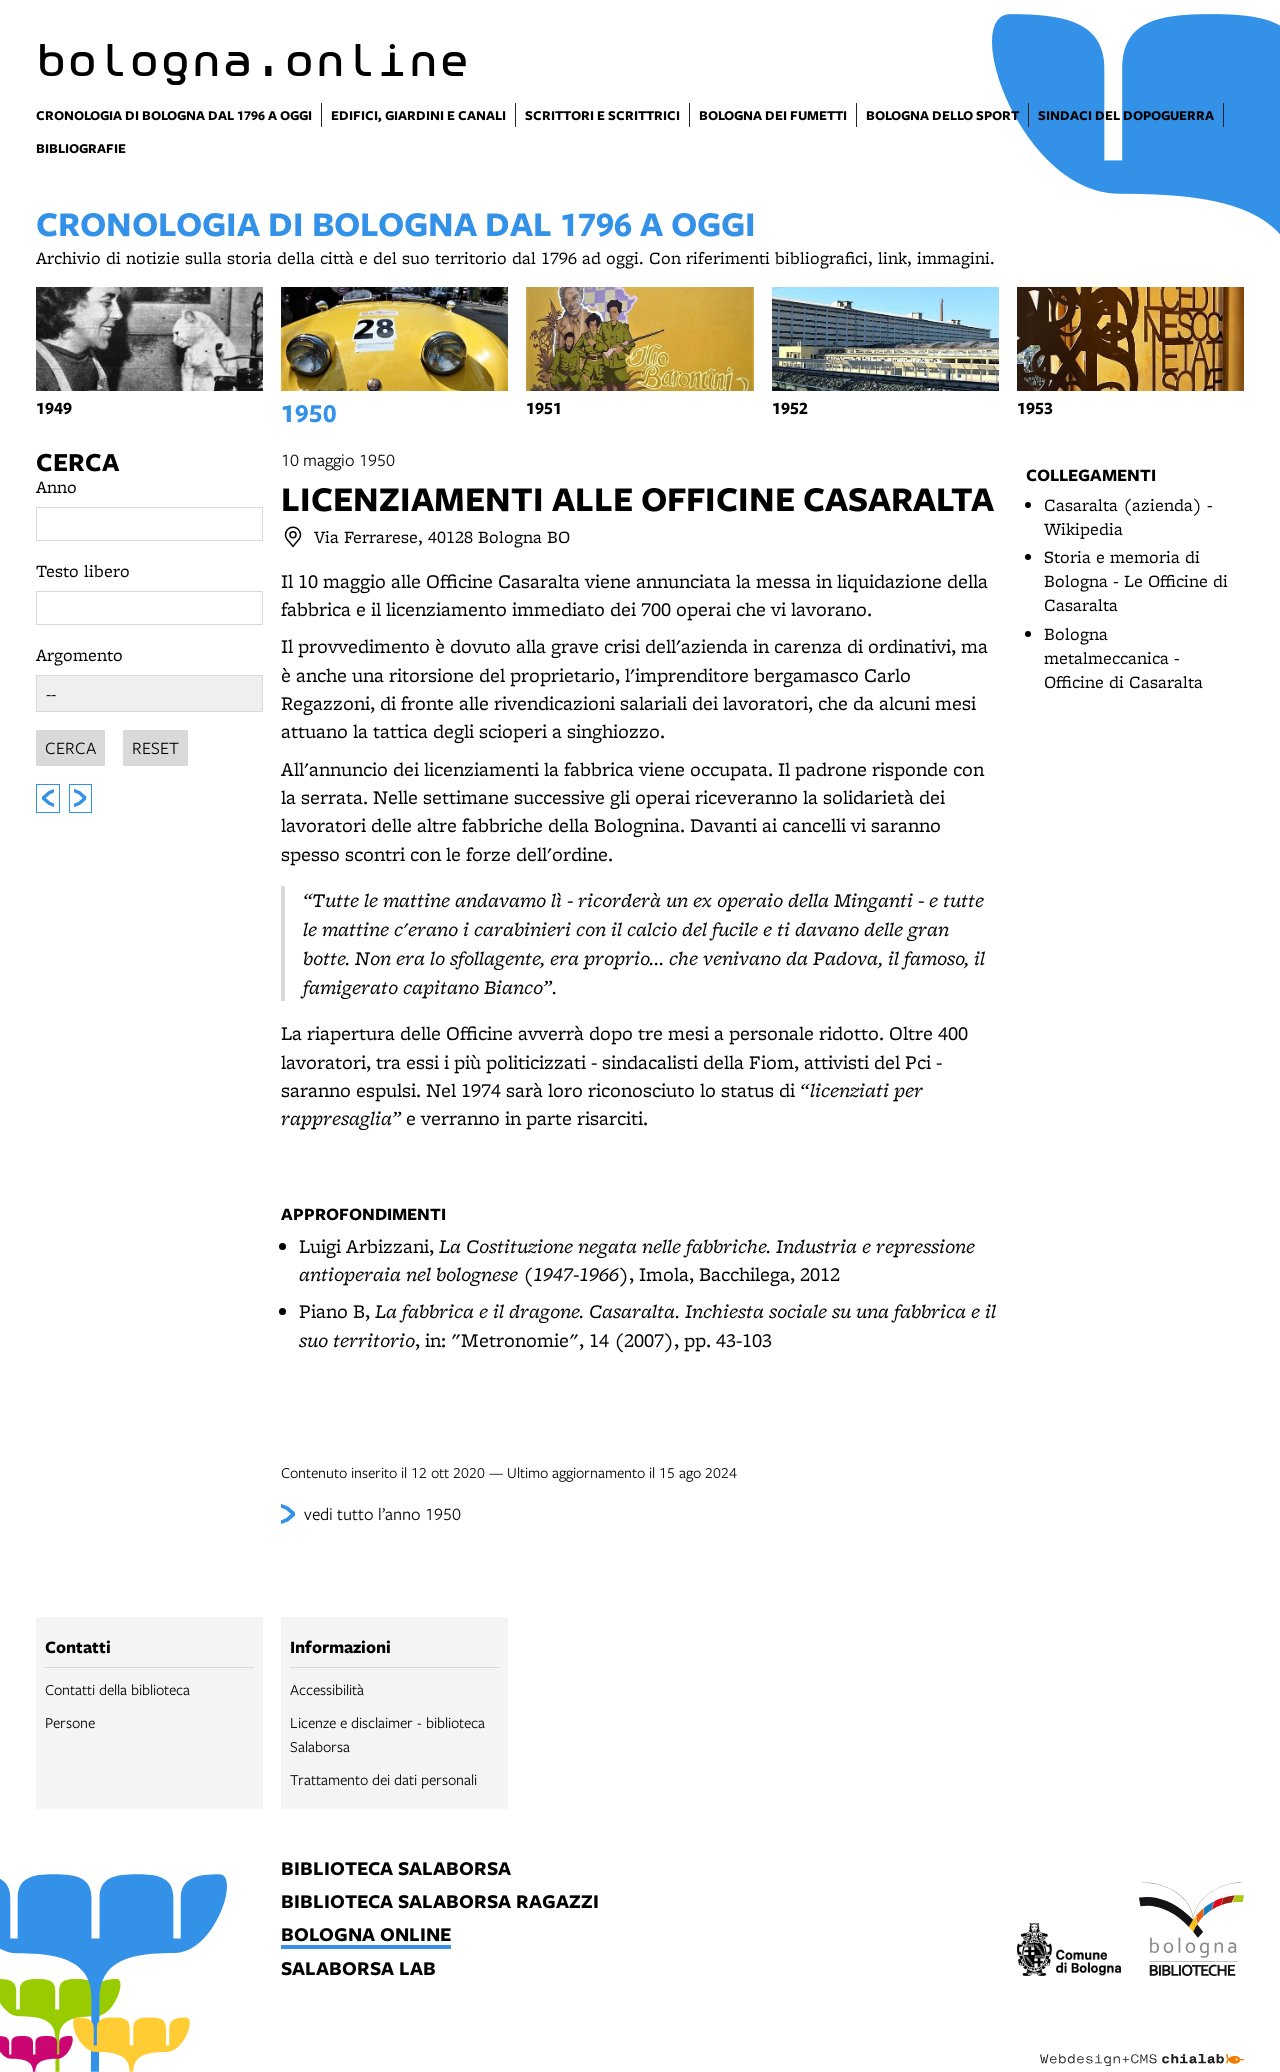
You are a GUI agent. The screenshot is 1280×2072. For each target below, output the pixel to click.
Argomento (79, 654)
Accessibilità (327, 1689)
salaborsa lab (358, 1969)
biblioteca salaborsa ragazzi (440, 1902)
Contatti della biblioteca (117, 1689)
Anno (56, 486)
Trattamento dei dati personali (383, 1779)
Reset (155, 744)
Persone (70, 1722)
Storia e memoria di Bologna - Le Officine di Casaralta (1136, 580)
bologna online (366, 1935)
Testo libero (83, 570)
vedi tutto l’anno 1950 (382, 1513)
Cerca (77, 461)
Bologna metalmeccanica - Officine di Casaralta (1123, 657)
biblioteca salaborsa (396, 1869)
